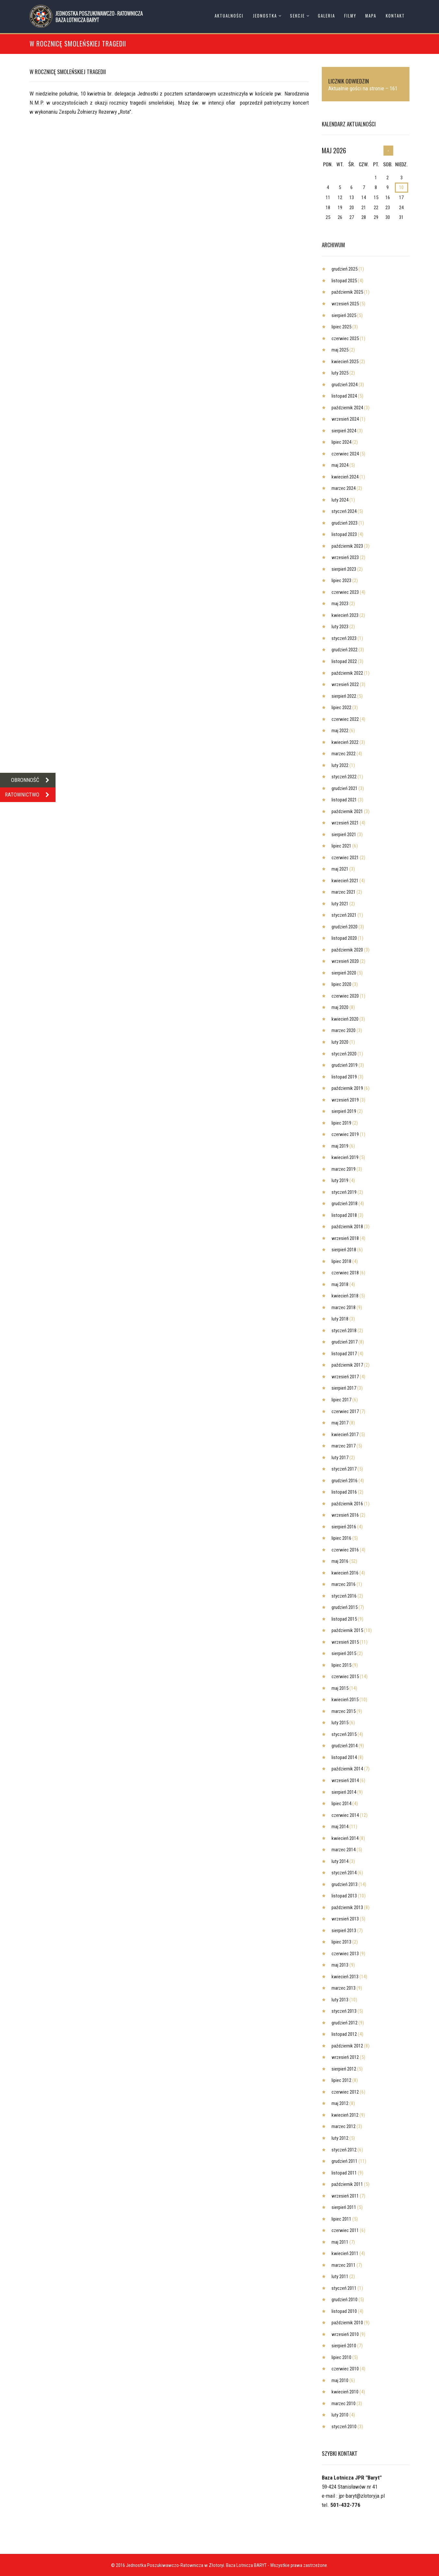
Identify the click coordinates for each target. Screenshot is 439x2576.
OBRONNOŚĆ (33, 780)
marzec (344, 488)
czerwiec (345, 338)
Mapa (370, 16)
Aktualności (229, 16)
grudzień (344, 269)
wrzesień (345, 304)
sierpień (344, 315)
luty (340, 373)
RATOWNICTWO (30, 794)
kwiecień (345, 361)
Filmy (350, 16)
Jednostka (265, 16)
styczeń (344, 511)
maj (340, 350)
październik (347, 292)
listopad (344, 281)
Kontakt (395, 16)
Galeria (326, 16)
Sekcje (297, 16)
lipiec (341, 327)
